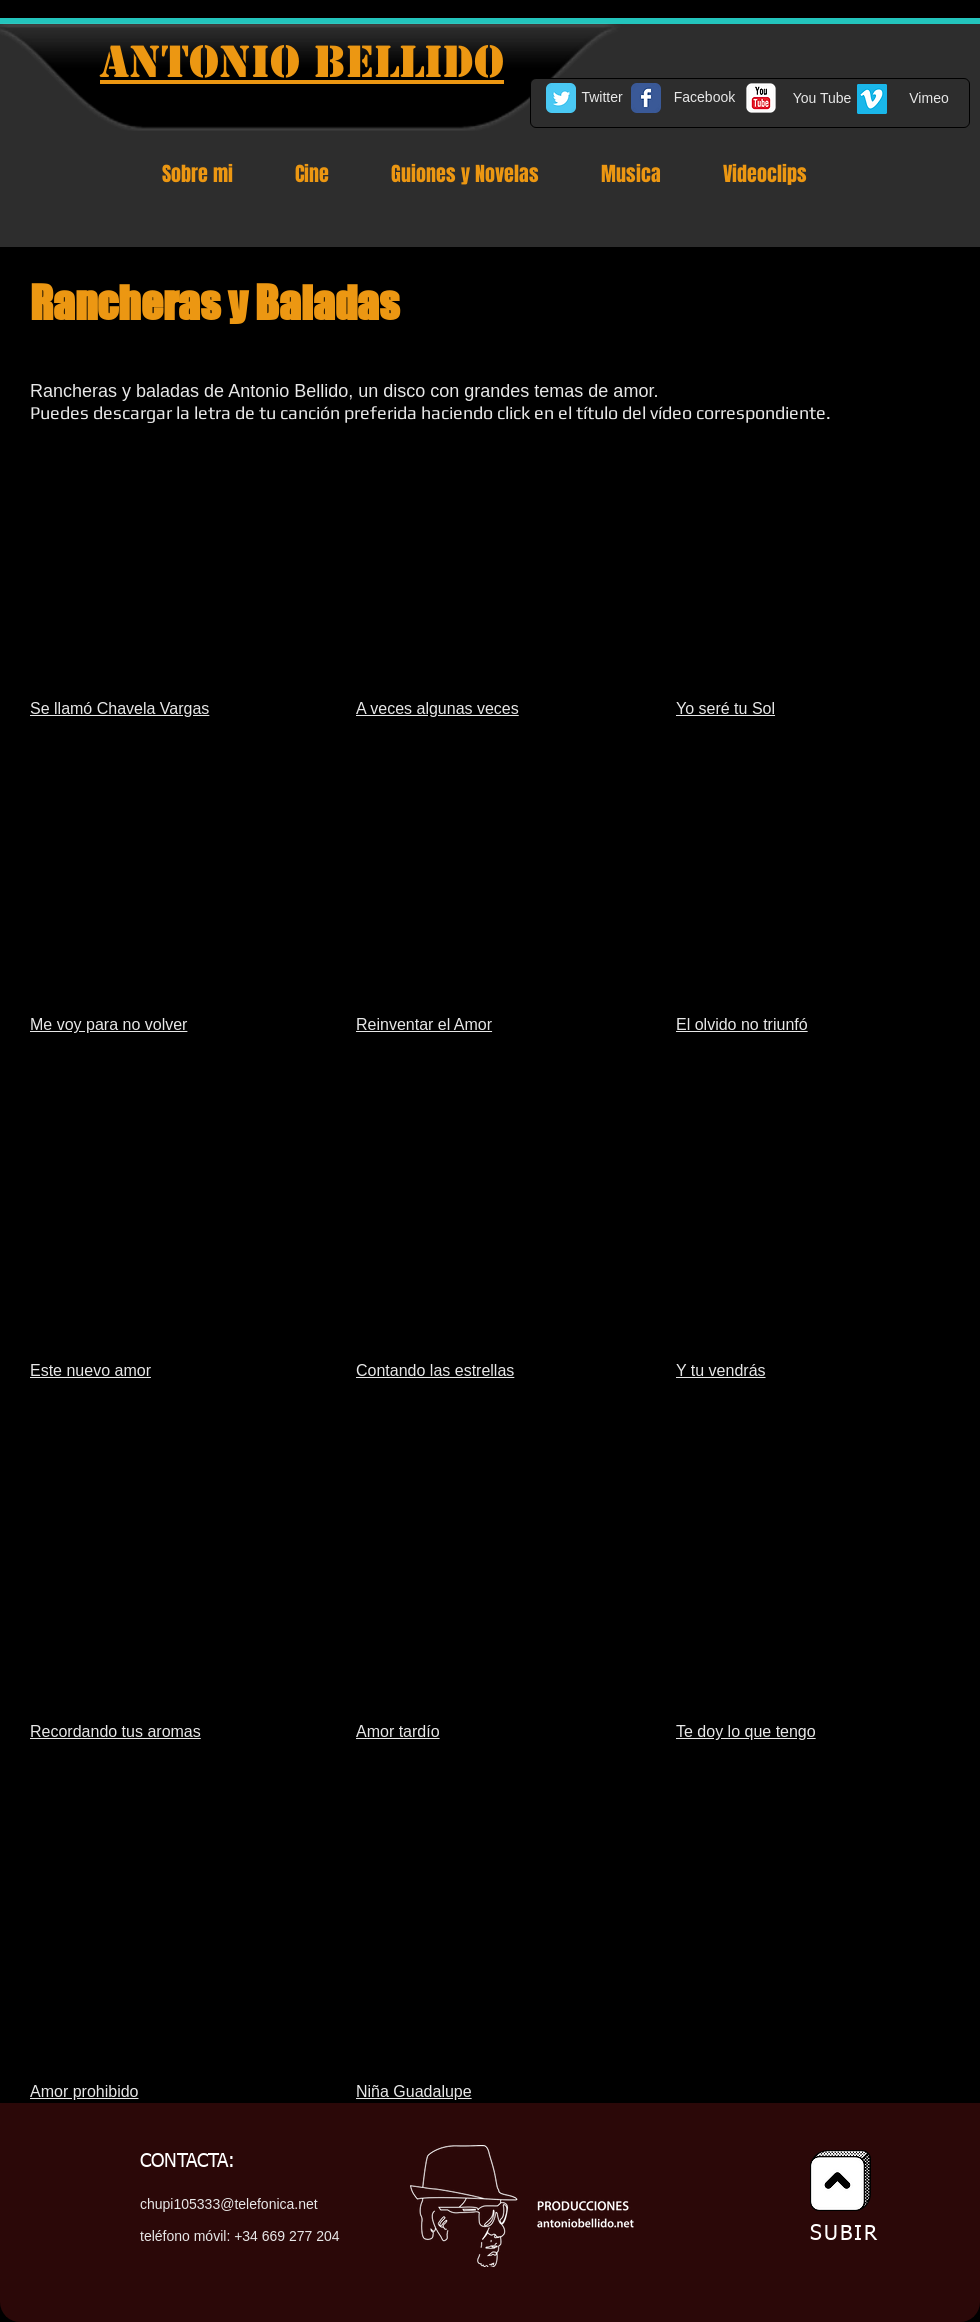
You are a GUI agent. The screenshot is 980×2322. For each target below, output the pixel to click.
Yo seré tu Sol (725, 708)
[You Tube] (822, 99)
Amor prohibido (84, 2091)
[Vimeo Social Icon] (872, 99)
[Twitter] (602, 98)
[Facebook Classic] (646, 98)
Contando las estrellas (435, 1370)
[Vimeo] (929, 99)
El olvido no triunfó (742, 1024)
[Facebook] (704, 98)
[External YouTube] (166, 575)
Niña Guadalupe (414, 2091)
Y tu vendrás (721, 1370)
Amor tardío (398, 1731)
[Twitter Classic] (561, 98)
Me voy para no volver (108, 1024)
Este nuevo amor (90, 1370)
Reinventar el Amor (424, 1024)
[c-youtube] (761, 98)
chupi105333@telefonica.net (229, 2204)
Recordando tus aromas (115, 1731)
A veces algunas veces (437, 708)
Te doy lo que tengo (746, 1731)
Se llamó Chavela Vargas (119, 708)
